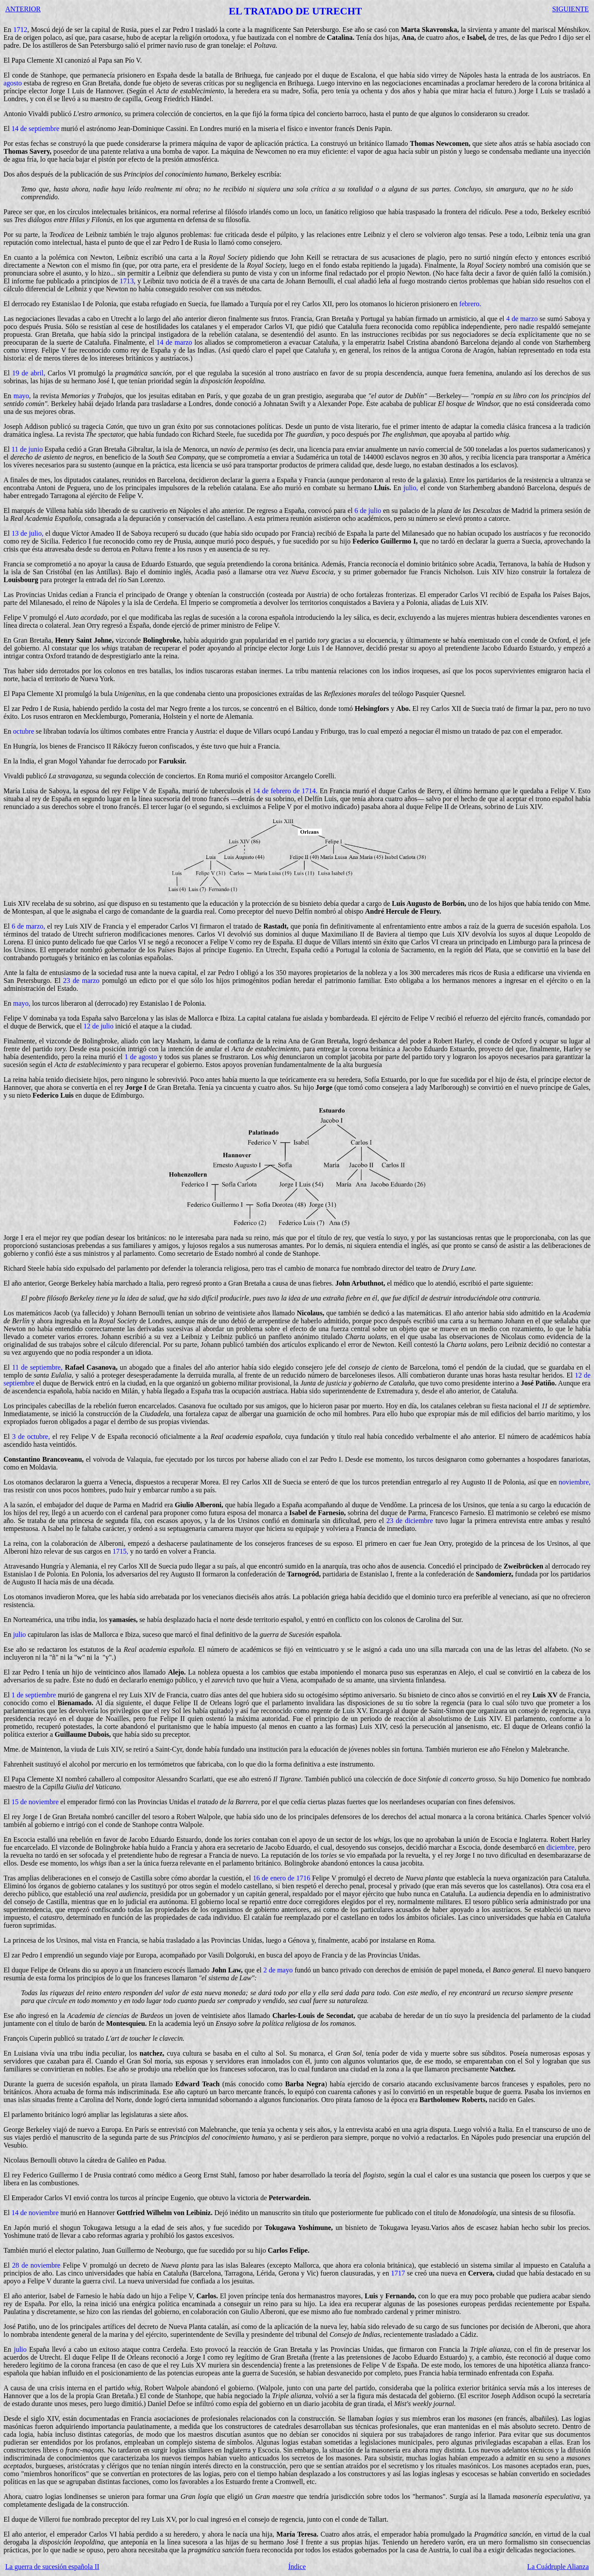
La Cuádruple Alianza (558, 2566)
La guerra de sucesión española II (52, 2566)
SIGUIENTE (570, 9)
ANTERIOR (23, 9)
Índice (297, 2566)
